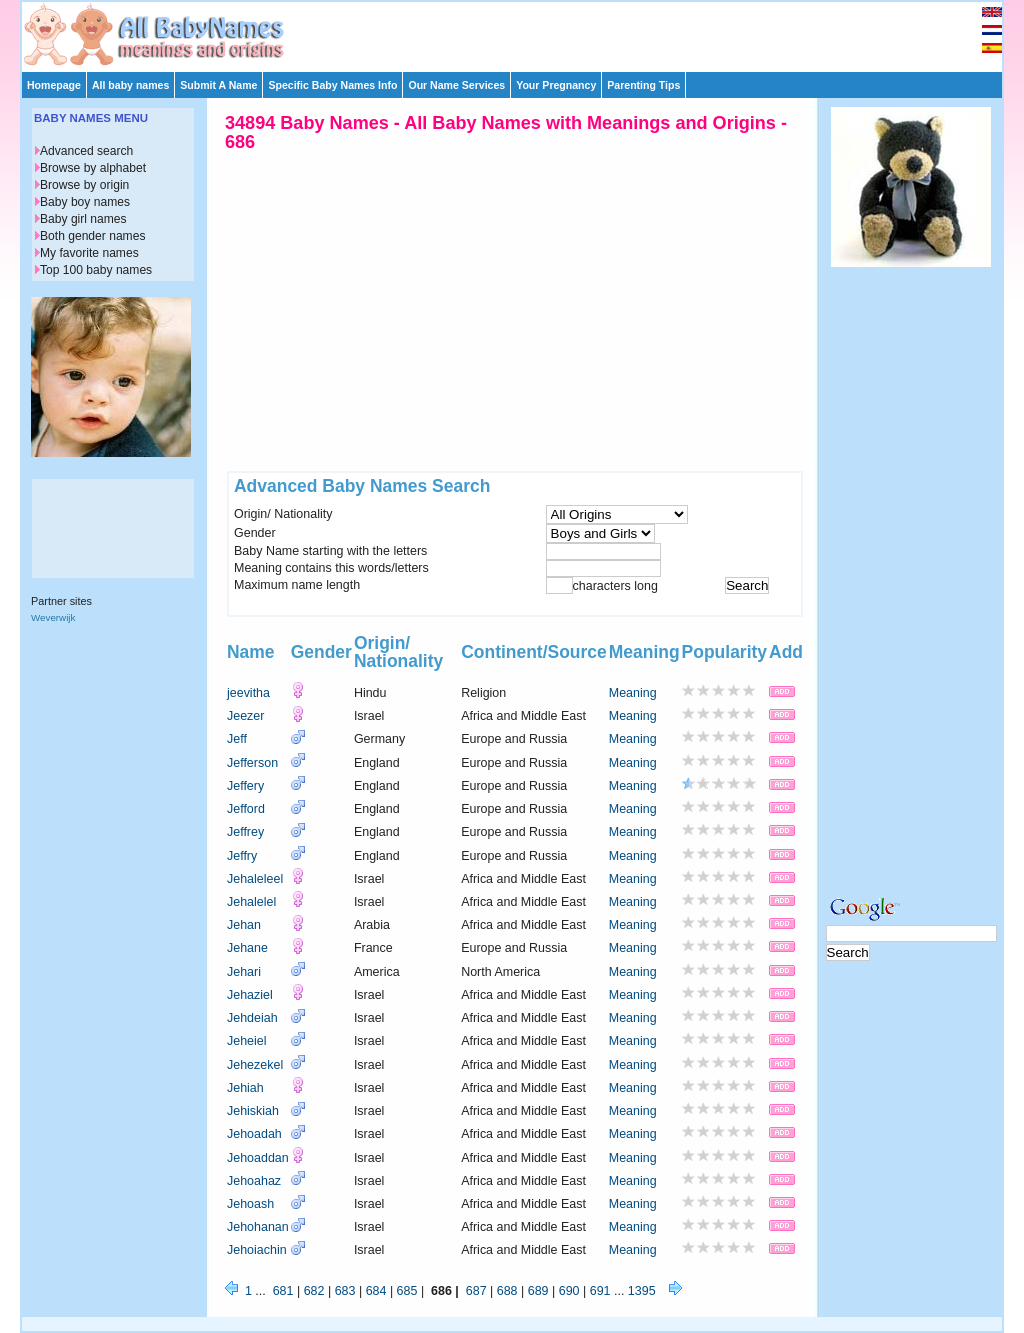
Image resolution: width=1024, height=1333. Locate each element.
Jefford (246, 809)
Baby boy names (85, 202)
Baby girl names (83, 219)
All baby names (130, 85)
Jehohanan (258, 1227)
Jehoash (250, 1204)
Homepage (54, 85)
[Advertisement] (521, 32)
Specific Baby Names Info (332, 85)
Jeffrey (245, 832)
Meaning (633, 693)
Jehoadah (254, 1134)
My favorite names (89, 253)
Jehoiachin (257, 1250)
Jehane (247, 948)
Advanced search (86, 151)
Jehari (244, 972)
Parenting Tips (643, 85)
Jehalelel (251, 902)
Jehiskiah (253, 1111)
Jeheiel (247, 1041)
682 (314, 1291)
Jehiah (245, 1088)
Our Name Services (456, 85)
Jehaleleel (255, 879)
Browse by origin (84, 185)
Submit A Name (218, 85)
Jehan (244, 925)
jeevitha (248, 693)
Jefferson (252, 763)
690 (569, 1291)
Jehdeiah (252, 1018)
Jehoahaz (254, 1181)
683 (345, 1291)
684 (376, 1291)
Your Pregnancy (556, 85)
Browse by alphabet (93, 168)
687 (476, 1291)
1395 (642, 1291)
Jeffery (245, 786)
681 (283, 1291)
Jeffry (242, 856)
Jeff (237, 739)
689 (538, 1291)
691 (600, 1291)
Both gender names (92, 236)
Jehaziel (250, 995)
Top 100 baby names (96, 270)
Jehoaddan (258, 1158)
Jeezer (245, 716)
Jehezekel (255, 1065)
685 (407, 1291)
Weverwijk (53, 617)
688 (507, 1291)
